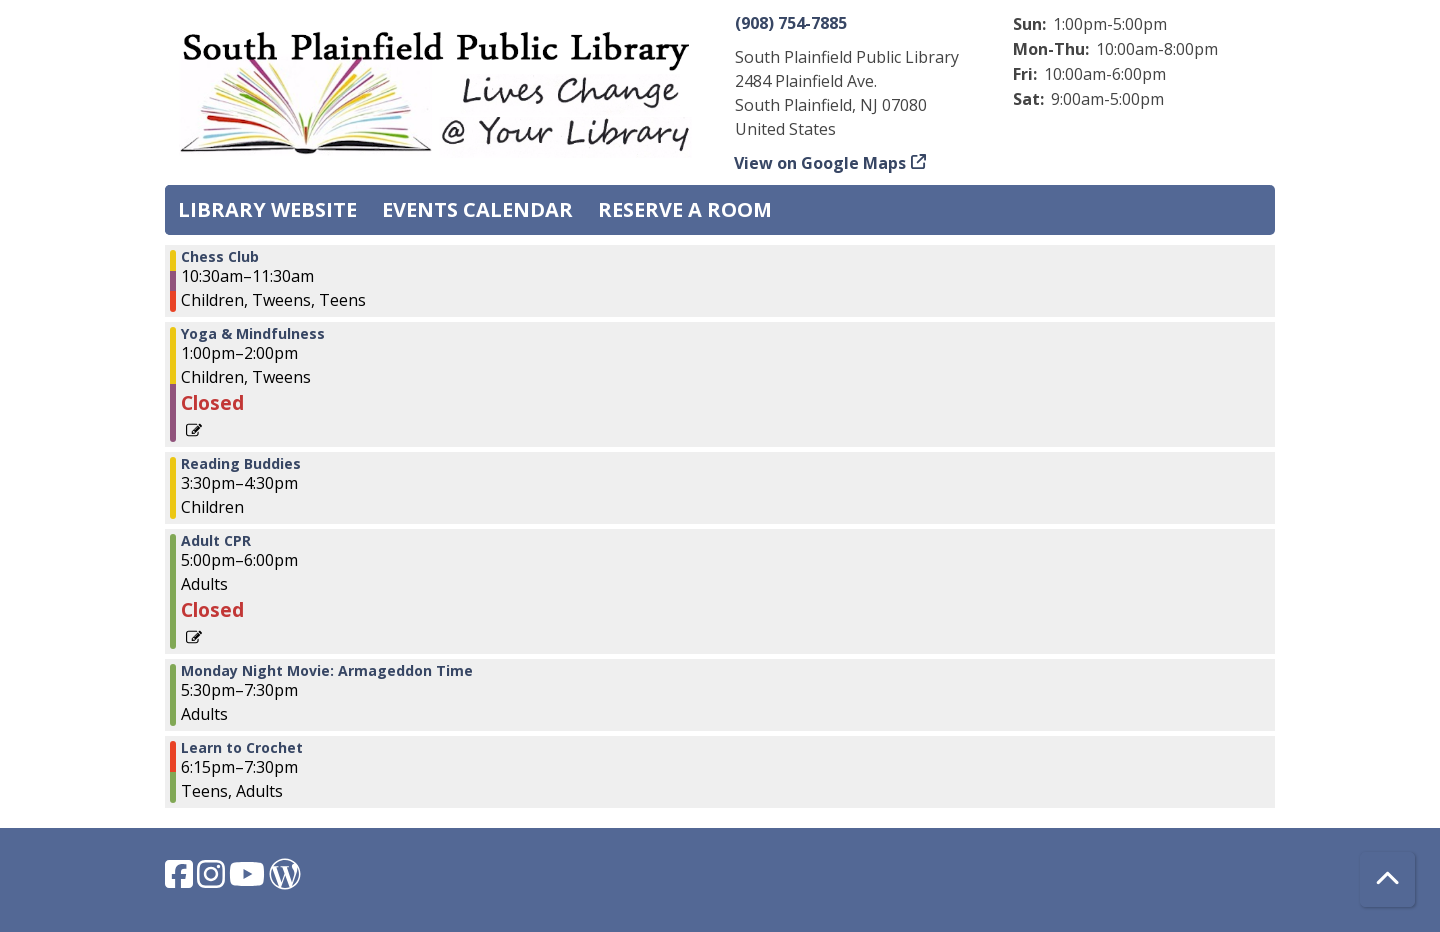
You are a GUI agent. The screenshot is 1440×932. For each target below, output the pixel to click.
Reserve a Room (685, 209)
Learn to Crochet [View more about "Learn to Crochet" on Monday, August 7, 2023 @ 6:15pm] (242, 748)
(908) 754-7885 (791, 23)
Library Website (267, 209)
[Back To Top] (1387, 879)
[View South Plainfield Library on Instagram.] (213, 880)
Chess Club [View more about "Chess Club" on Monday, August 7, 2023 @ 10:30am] (220, 257)
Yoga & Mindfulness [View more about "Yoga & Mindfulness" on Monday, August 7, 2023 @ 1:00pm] (253, 334)
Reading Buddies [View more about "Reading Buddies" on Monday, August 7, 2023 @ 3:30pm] (241, 464)
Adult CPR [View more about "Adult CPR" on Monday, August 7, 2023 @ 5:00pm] (216, 541)
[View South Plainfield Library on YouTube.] (249, 880)
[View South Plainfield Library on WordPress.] (285, 880)
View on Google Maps (820, 163)
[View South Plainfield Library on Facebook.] (181, 880)
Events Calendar (477, 209)
